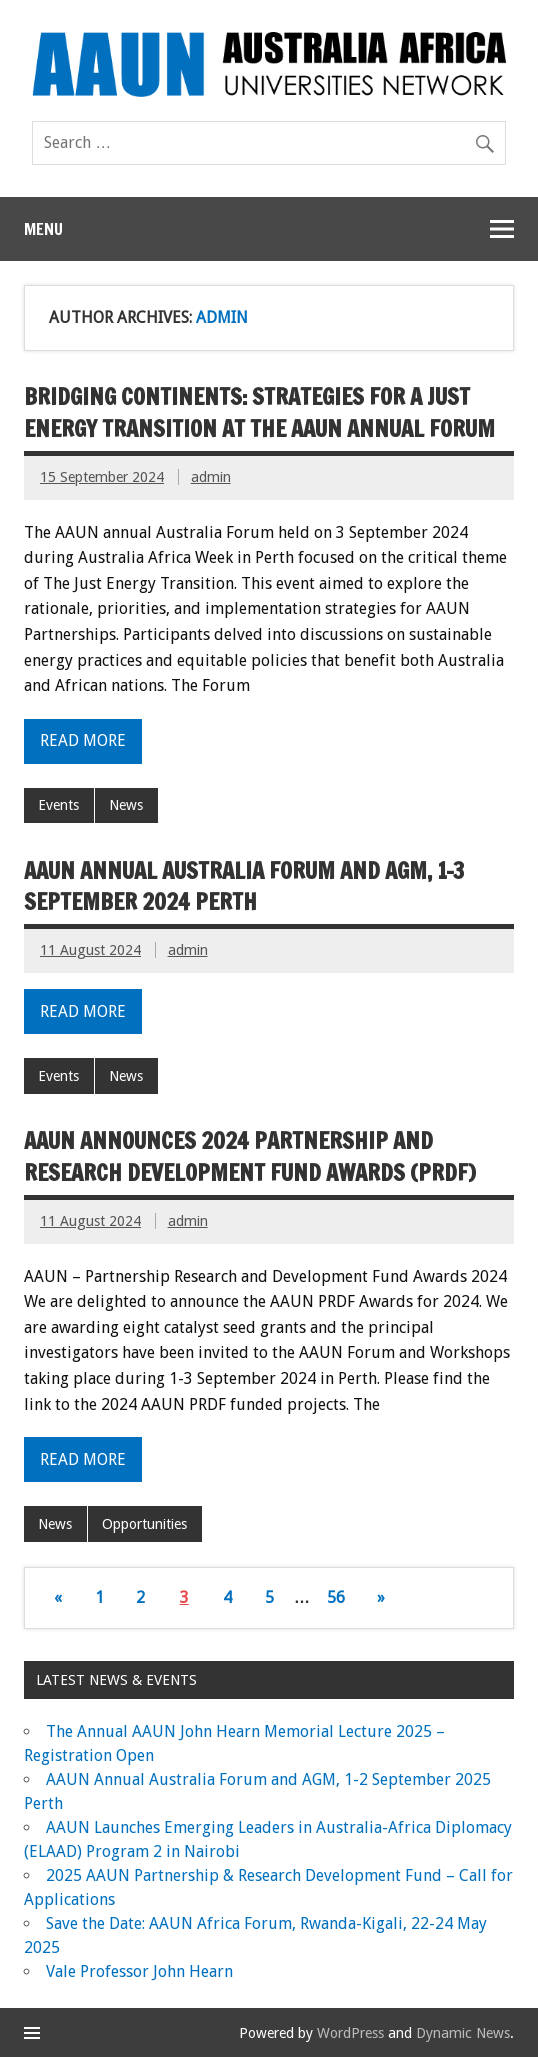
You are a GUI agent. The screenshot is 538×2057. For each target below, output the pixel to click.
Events (58, 805)
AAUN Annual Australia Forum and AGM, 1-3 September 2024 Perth (244, 886)
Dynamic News (463, 2033)
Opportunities (144, 1524)
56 (336, 1597)
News (126, 805)
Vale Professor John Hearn (139, 1971)
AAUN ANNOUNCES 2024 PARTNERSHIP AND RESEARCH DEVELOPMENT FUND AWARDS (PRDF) (250, 1156)
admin (211, 477)
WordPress (350, 2033)
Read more (83, 740)
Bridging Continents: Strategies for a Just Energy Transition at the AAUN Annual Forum (259, 412)
